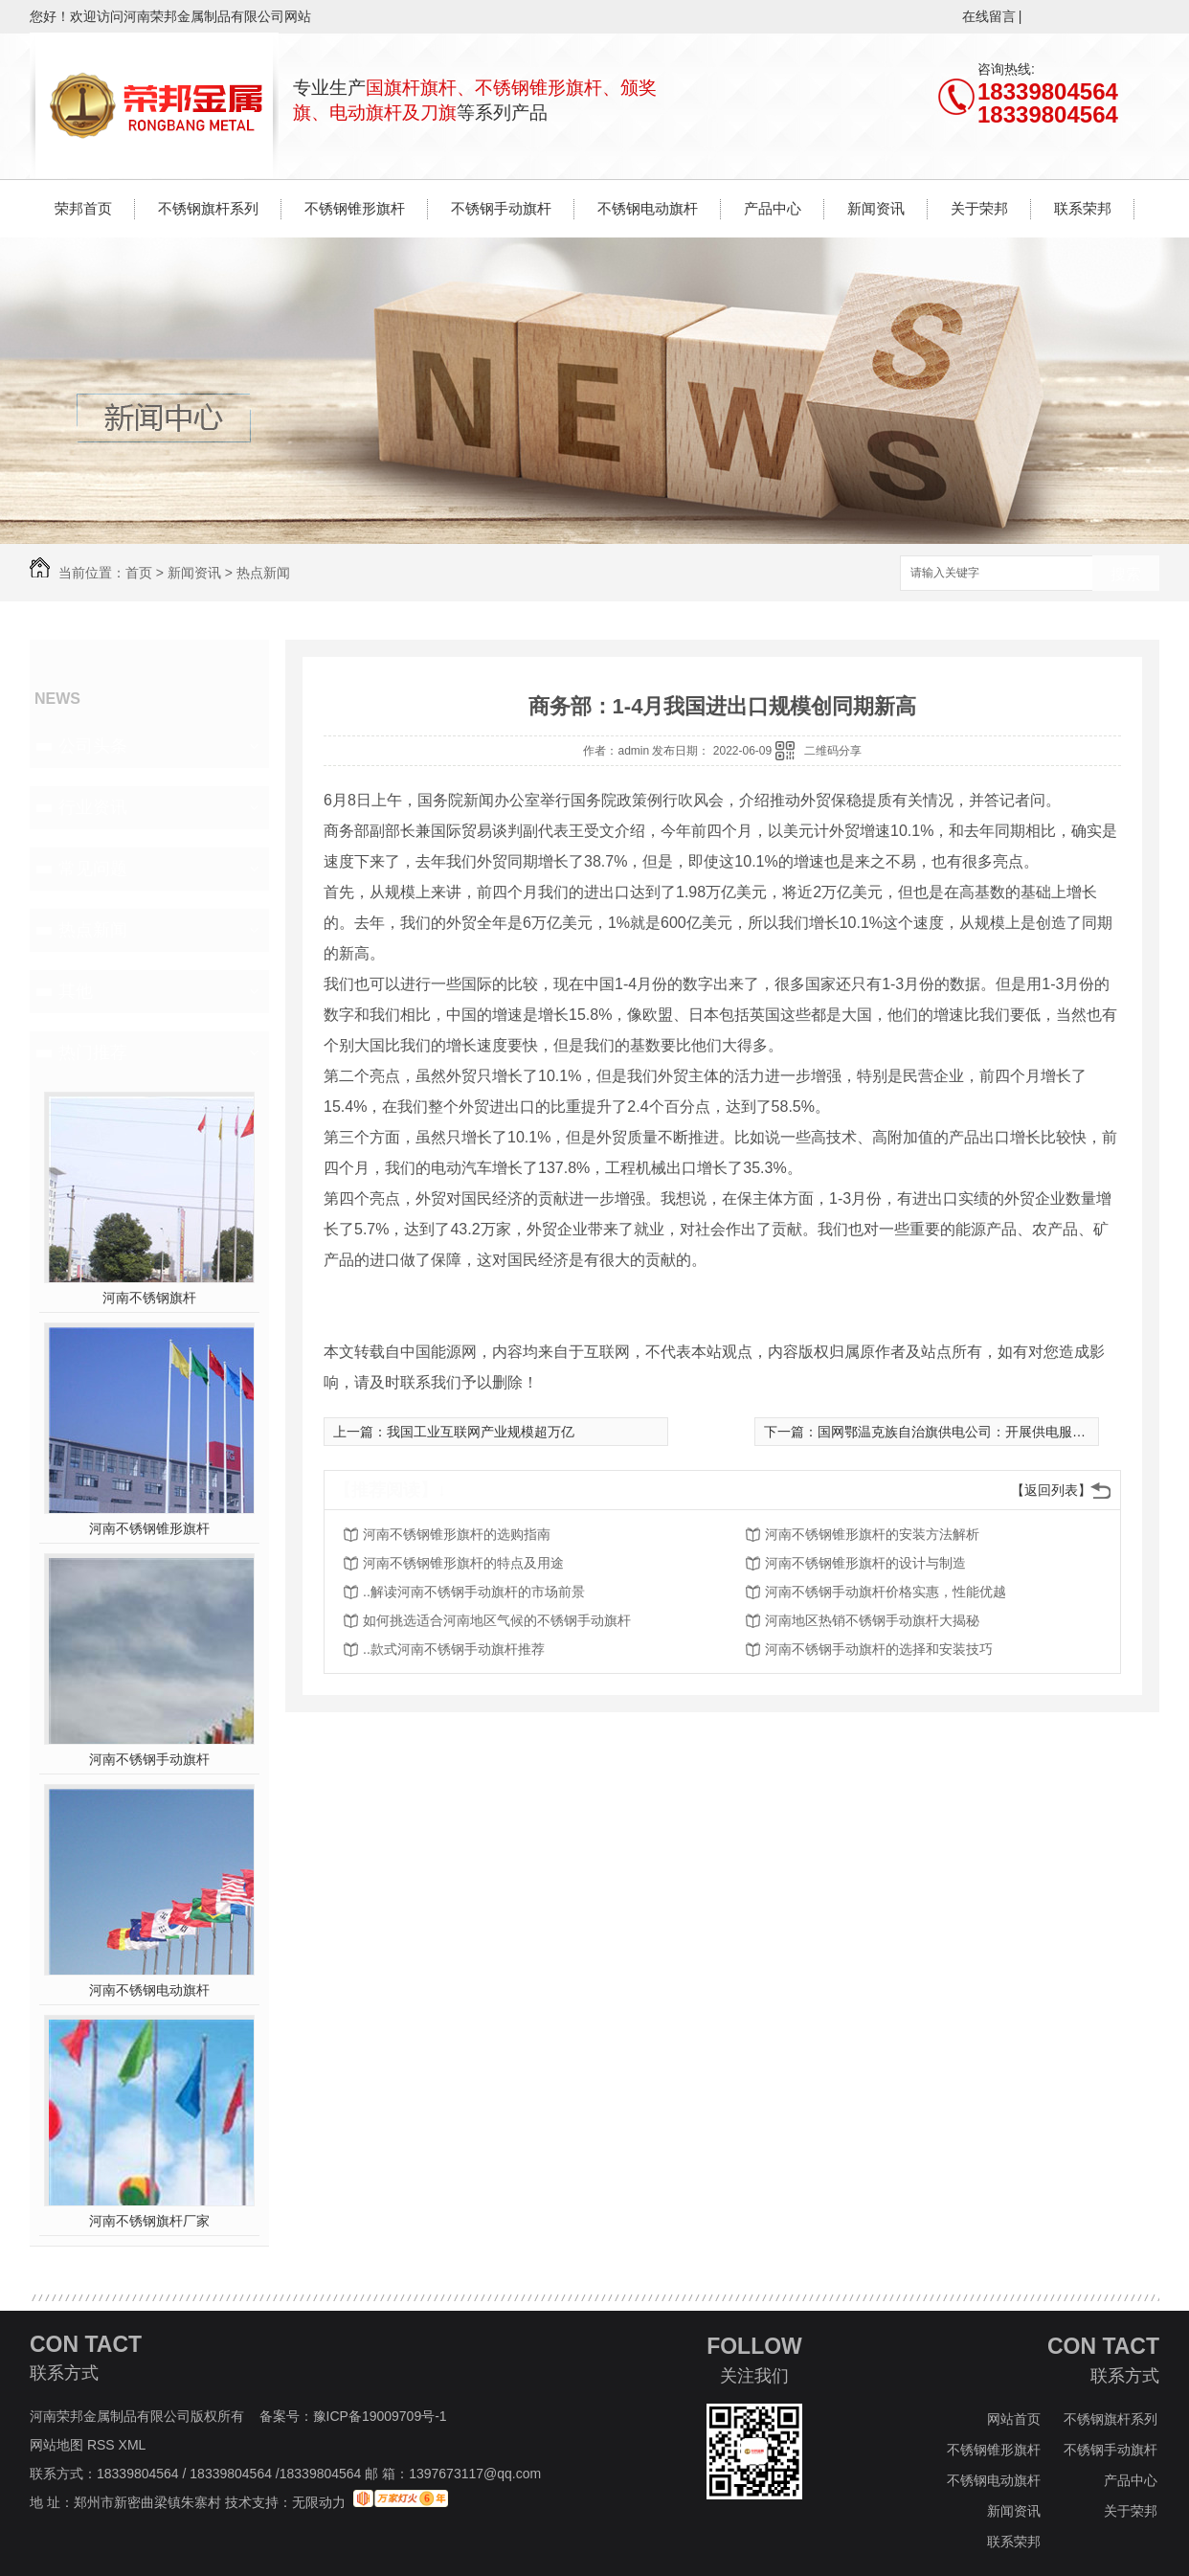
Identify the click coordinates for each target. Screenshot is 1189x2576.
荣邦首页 (83, 208)
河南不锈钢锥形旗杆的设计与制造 (865, 1562)
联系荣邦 (1082, 208)
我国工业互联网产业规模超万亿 (480, 1431)
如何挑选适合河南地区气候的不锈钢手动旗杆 (497, 1620)
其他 (75, 991)
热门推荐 (92, 1052)
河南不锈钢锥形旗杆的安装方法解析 (872, 1534)
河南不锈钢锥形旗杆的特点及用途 (463, 1562)
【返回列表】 (1051, 1490)
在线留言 (989, 16)
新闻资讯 (876, 208)
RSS (103, 2444)
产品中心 (772, 208)
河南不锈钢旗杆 (149, 1297)
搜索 (1125, 574)
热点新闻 (263, 572)
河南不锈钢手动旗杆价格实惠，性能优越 (885, 1591)
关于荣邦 (979, 208)
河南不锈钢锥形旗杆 (149, 1528)
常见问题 (92, 868)
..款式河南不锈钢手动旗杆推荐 (454, 1649)
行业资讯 (92, 807)
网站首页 (1014, 2419)
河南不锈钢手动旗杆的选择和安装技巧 (879, 1649)
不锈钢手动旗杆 (501, 208)
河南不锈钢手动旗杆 (149, 1759)
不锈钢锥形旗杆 (354, 208)
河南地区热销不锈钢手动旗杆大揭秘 (872, 1620)
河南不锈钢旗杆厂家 (149, 2220)
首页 (138, 572)
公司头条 (92, 746)
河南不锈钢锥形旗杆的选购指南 (456, 1534)
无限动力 (319, 2502)
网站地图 (56, 2444)
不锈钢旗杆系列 (208, 208)
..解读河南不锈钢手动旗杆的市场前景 (474, 1591)
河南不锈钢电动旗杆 (149, 1990)
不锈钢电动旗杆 (647, 208)
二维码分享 (833, 750)
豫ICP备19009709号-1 (380, 2416)
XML (134, 2444)
